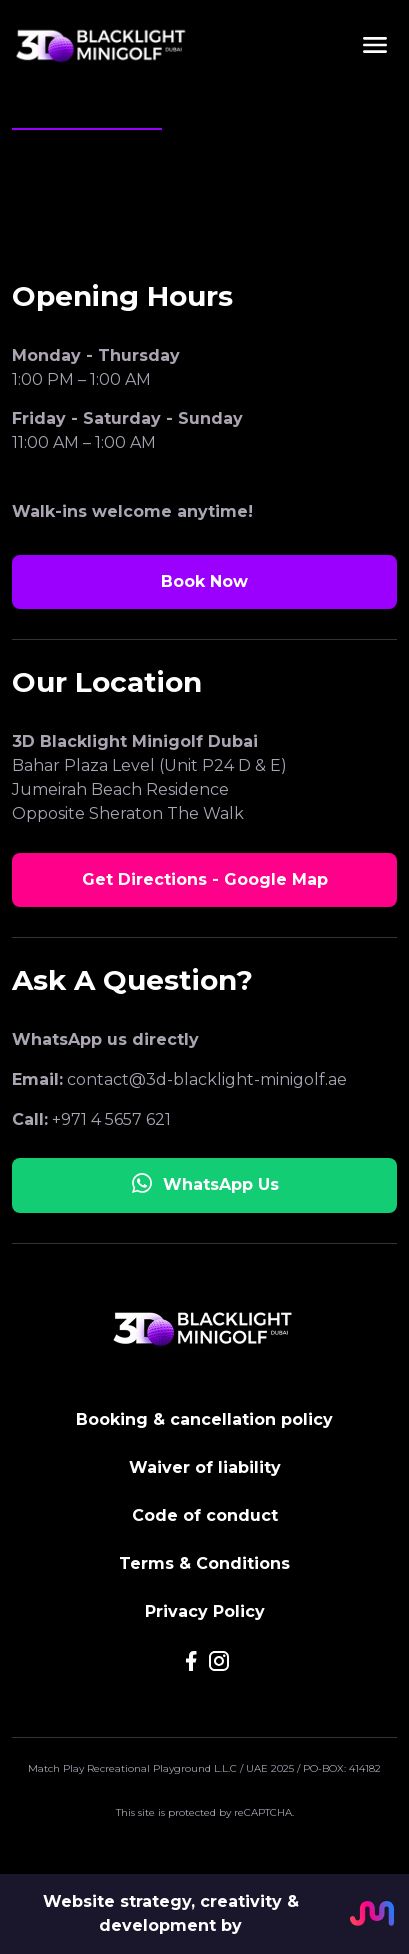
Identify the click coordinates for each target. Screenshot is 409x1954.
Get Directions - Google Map (205, 879)
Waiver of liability (205, 1467)
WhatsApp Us (204, 1183)
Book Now (204, 581)
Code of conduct (205, 1515)
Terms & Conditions (204, 1563)
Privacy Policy (205, 1611)
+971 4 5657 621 (111, 1119)
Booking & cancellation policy (204, 1419)
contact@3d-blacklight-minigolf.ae (207, 1079)
